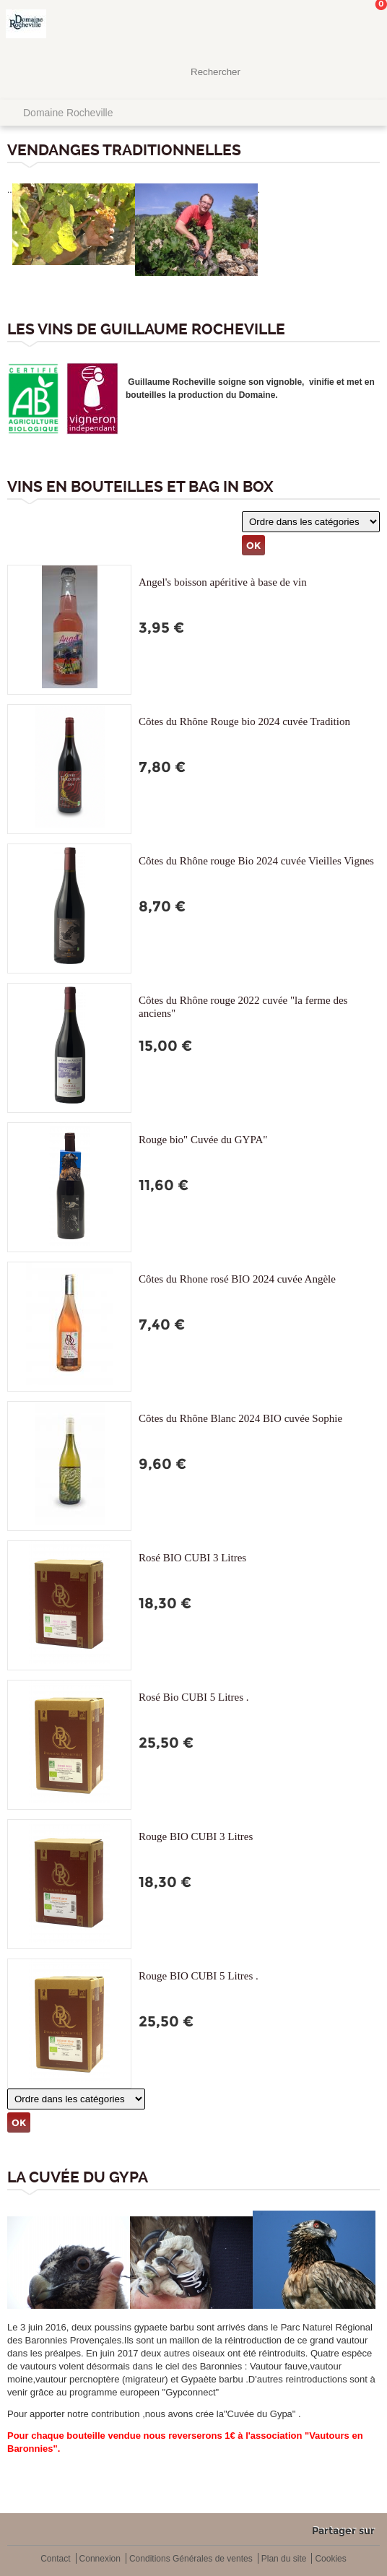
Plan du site (284, 2559)
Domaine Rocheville (68, 112)
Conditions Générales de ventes (191, 2559)
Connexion (100, 2559)
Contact (55, 2559)
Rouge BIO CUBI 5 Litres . (198, 1976)
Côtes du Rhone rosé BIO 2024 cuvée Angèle (237, 1279)
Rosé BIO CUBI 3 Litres (192, 1558)
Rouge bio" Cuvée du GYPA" (203, 1139)
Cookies (330, 2559)
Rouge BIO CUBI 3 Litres (196, 1836)
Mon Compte (322, 25)
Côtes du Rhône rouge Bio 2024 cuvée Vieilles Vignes (256, 861)
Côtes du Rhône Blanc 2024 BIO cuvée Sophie (240, 1418)
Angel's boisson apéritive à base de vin (223, 582)
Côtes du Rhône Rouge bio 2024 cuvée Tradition (244, 721)
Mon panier (365, 25)
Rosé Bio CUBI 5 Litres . (194, 1697)
